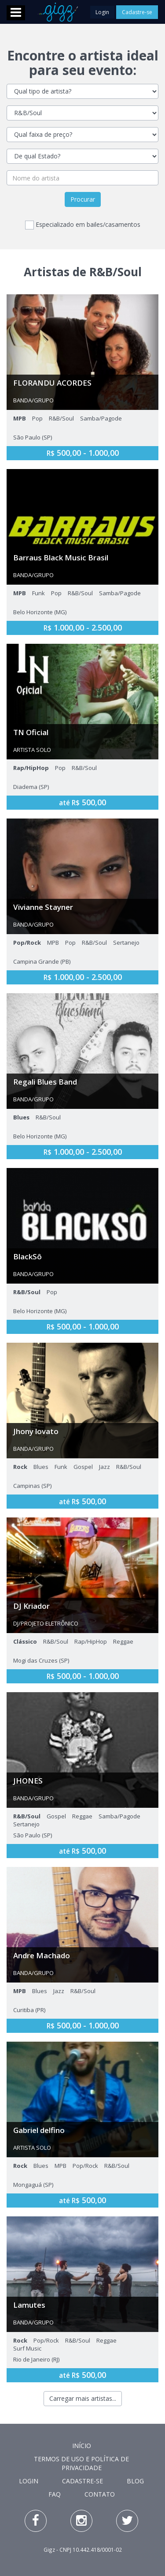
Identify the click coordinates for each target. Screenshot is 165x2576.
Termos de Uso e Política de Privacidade (81, 2463)
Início (81, 2445)
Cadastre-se (137, 12)
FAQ (54, 2494)
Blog (135, 2481)
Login (103, 12)
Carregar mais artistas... (82, 2398)
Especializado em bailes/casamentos (82, 224)
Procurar (82, 199)
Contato (99, 2494)
